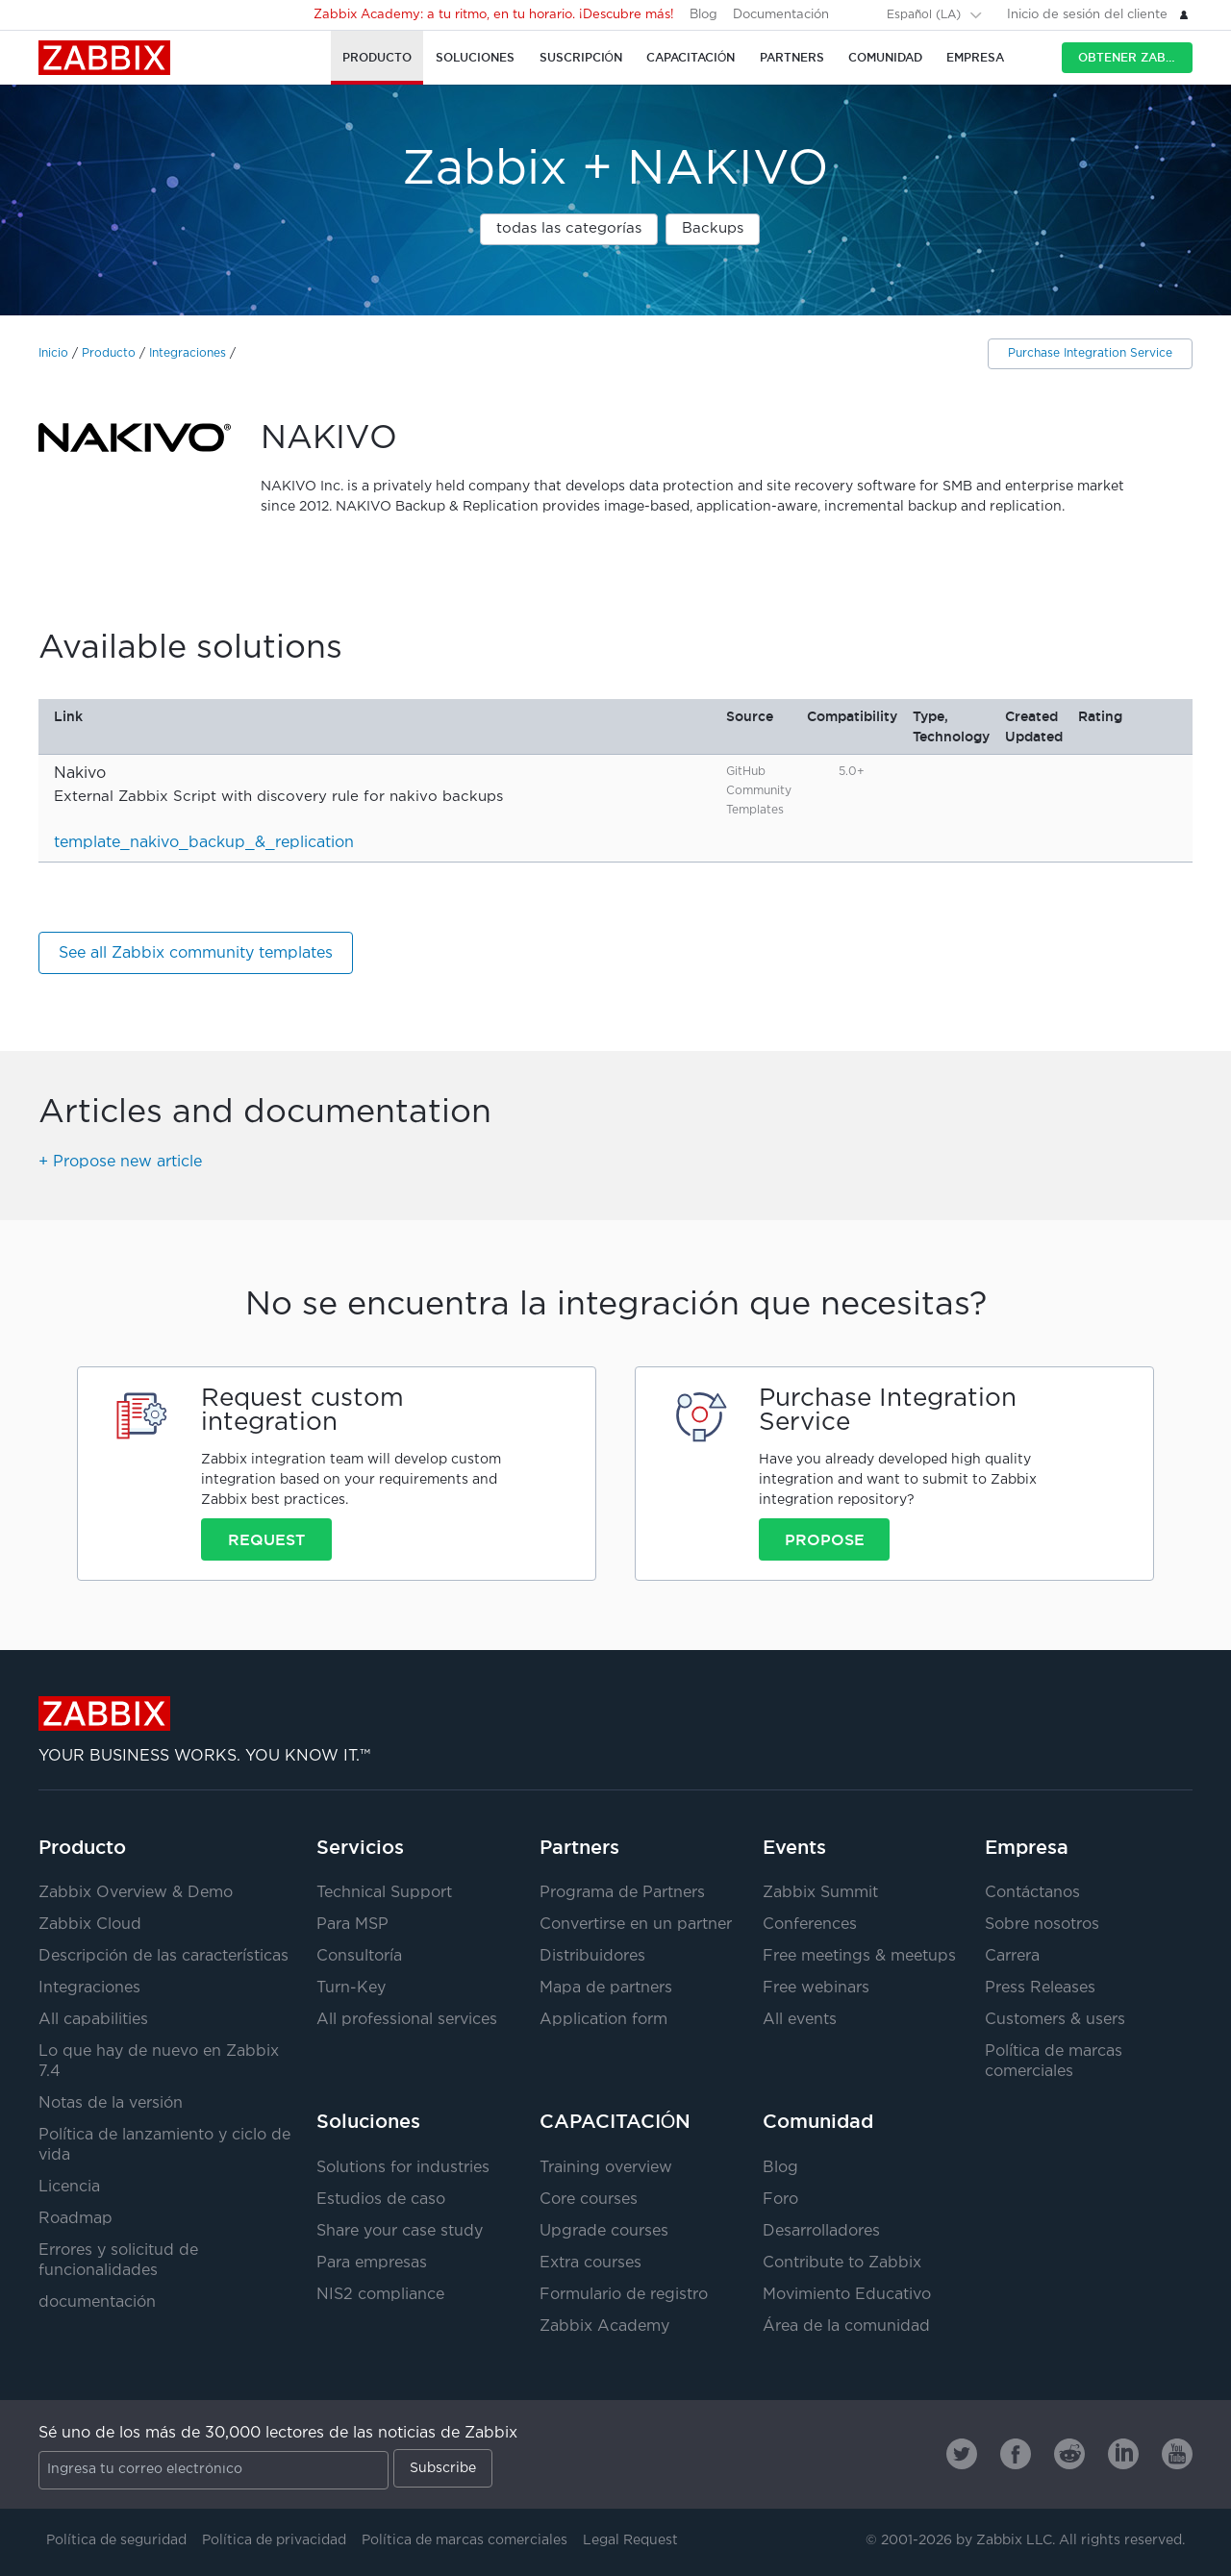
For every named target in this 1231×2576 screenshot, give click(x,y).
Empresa (1026, 1847)
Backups (712, 228)
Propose (825, 1539)
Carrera (1012, 1956)
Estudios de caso (380, 2199)
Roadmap (75, 2219)
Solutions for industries (403, 2168)
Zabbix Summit (820, 1893)
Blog (703, 15)
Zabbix (104, 57)
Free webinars (816, 1988)
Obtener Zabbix (1132, 57)
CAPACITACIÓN (615, 2121)
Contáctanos (1032, 1893)
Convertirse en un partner (636, 1924)
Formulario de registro (624, 2295)
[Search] (859, 14)
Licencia (69, 2187)
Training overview (606, 2168)
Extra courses (590, 2263)
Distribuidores (592, 1956)
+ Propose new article (120, 1162)
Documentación (781, 15)
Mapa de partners (606, 1988)
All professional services (406, 2020)
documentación (97, 2302)
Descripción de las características (163, 1956)
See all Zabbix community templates (196, 953)
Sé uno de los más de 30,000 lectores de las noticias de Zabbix (277, 2433)
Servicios (360, 1847)
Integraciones (187, 353)
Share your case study (399, 2231)
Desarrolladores (821, 2231)
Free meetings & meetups (859, 1956)
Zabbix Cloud (89, 1924)
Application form (603, 2020)
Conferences (810, 1924)
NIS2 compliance (380, 2295)
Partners (579, 1847)
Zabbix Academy (604, 2326)
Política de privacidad (274, 2540)
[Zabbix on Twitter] (961, 2453)
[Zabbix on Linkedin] (1123, 2453)
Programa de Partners (622, 1893)
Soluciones (368, 2121)
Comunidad (818, 2121)
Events (794, 1847)
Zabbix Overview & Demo (135, 1893)
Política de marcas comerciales (464, 2540)
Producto (109, 353)
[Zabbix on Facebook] (1015, 2453)
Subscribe (443, 2468)
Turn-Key (351, 1988)
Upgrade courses (604, 2231)
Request (266, 1539)
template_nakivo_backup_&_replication (204, 843)
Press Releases (1040, 1988)
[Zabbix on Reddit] (1069, 2453)
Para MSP (352, 1924)
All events (800, 2020)
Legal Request (630, 2540)
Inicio (53, 353)
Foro (780, 2199)
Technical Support (384, 1893)
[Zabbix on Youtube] (1177, 2453)
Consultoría (359, 1956)
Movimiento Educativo (847, 2295)
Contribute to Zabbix (842, 2263)
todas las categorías (568, 228)
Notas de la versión (110, 2103)
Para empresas (371, 2263)
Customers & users (1055, 2020)
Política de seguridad (116, 2540)
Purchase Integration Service (1090, 353)
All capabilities (93, 2020)
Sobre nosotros (1042, 1924)
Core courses (589, 2199)
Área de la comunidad (846, 2326)
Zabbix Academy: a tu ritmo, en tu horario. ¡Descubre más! (494, 15)
